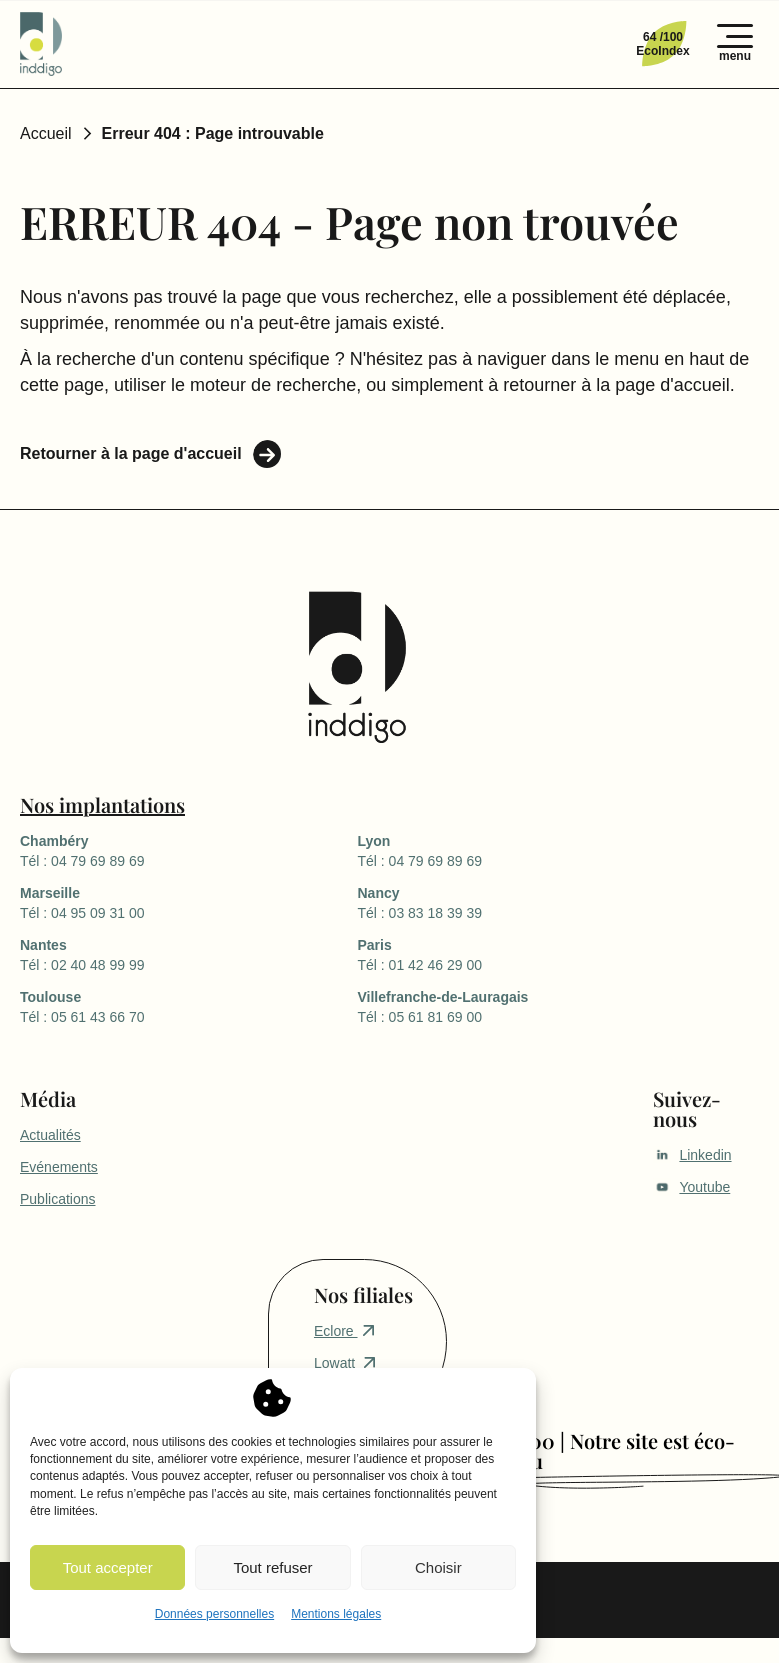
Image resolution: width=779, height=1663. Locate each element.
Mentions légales (336, 1614)
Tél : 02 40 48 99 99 (188, 954)
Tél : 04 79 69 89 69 (188, 850)
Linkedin (692, 1155)
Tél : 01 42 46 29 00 (526, 954)
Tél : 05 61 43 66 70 (188, 1006)
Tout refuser (272, 1567)
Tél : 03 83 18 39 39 (526, 902)
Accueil (46, 133)
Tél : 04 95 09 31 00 (188, 902)
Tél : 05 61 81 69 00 (526, 1006)
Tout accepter (108, 1567)
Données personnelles (214, 1614)
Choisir (438, 1567)
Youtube (691, 1187)
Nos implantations (102, 804)
